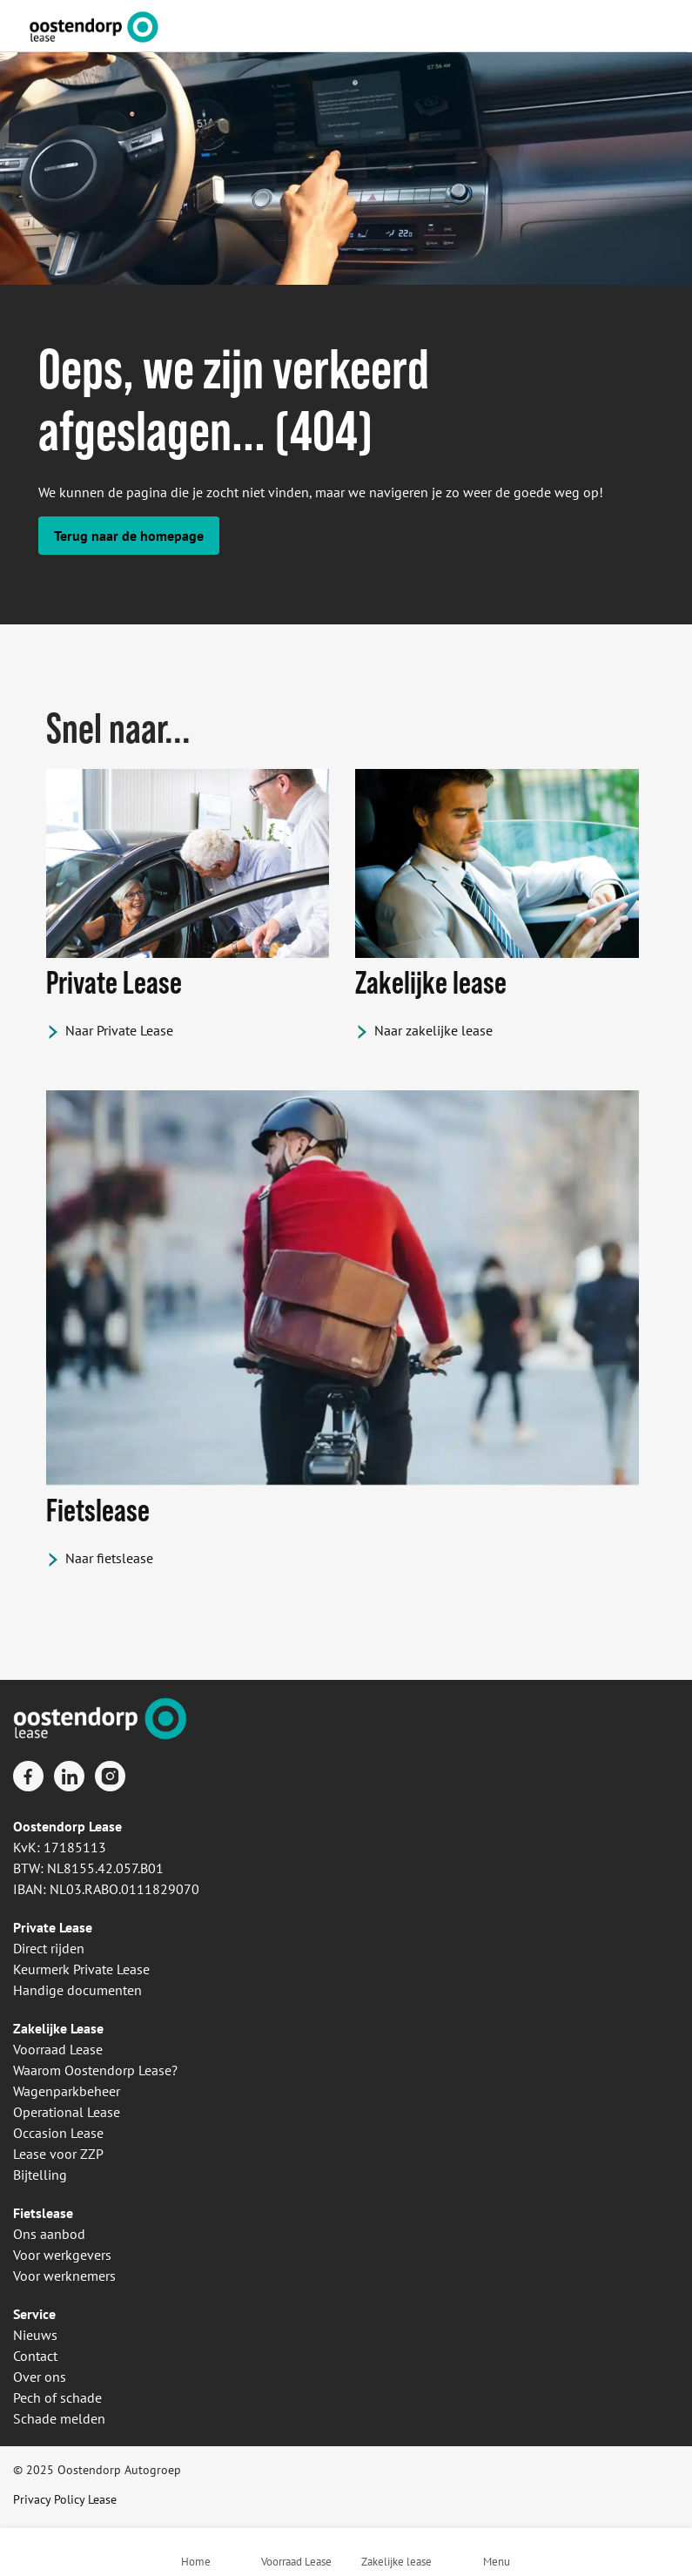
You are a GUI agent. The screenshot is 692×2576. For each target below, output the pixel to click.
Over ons (39, 2376)
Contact (35, 2355)
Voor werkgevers (62, 2254)
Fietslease (43, 2213)
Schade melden (59, 2418)
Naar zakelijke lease (433, 1030)
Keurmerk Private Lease (81, 1969)
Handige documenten (77, 1990)
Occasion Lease (58, 2132)
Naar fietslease (109, 1558)
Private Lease (52, 1927)
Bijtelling (40, 2174)
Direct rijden (48, 1948)
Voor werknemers (64, 2275)
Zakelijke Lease (58, 2028)
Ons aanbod (49, 2233)
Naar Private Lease (119, 1030)
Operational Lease (66, 2112)
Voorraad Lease (58, 2049)
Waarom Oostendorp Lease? (95, 2070)
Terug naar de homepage (129, 535)
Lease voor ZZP (58, 2153)
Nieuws (35, 2334)
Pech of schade (57, 2397)
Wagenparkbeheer (66, 2091)
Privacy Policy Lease (65, 2499)
